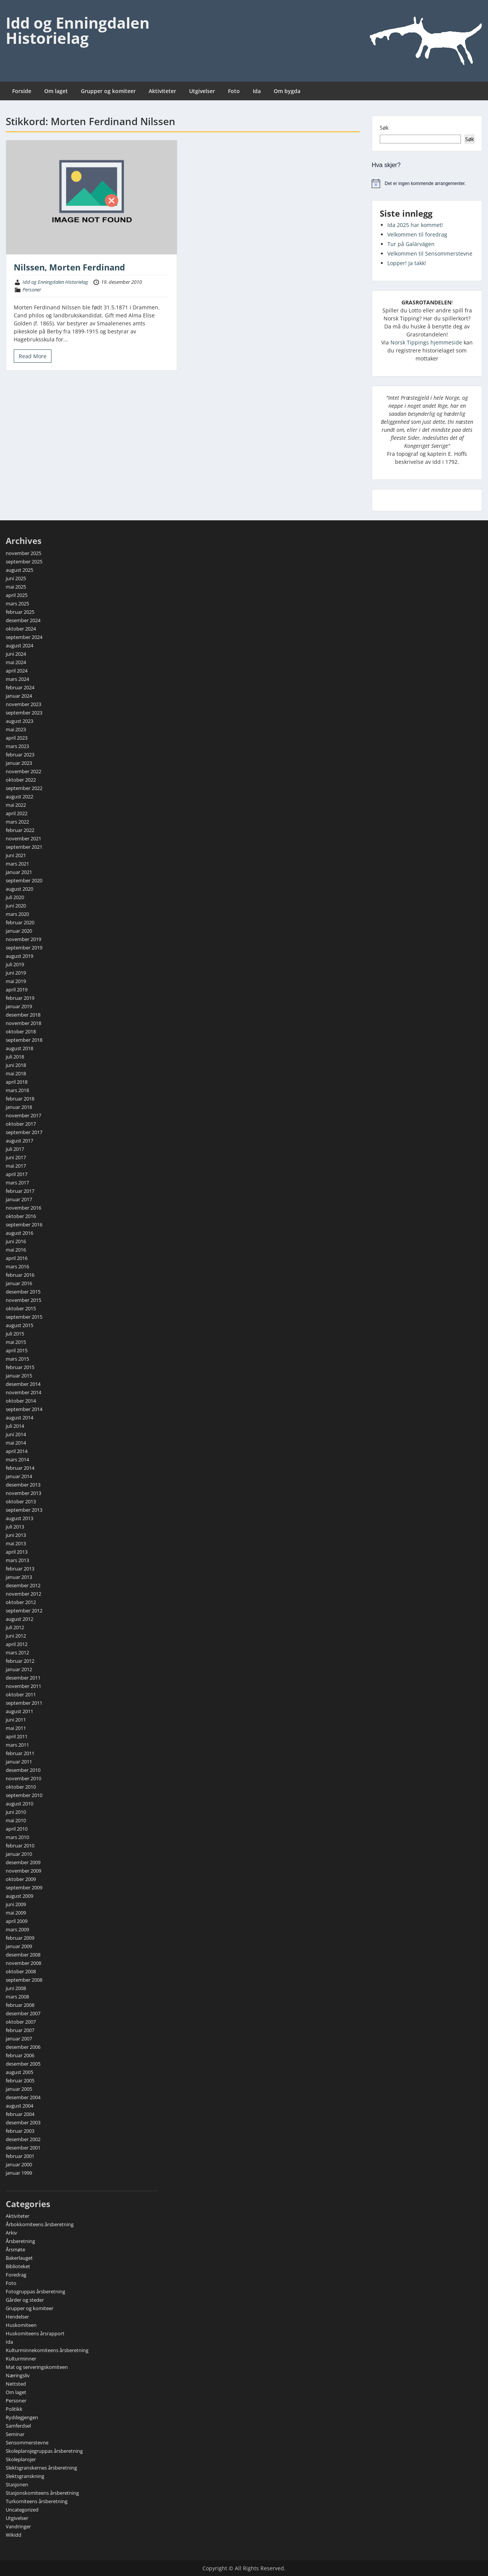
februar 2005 (20, 2080)
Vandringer (18, 2526)
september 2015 (24, 1316)
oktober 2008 (21, 1971)
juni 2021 (16, 855)
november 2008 (23, 1963)
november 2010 (23, 1778)
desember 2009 (23, 1862)
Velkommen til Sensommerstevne (429, 253)
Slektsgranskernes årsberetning (41, 2467)
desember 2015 (23, 1291)
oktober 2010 (21, 1786)
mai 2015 (16, 1342)
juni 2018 (16, 1065)
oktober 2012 (21, 1602)
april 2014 (16, 1451)
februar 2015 (20, 1367)
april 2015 (16, 1350)
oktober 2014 (21, 1400)
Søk (384, 127)
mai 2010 (16, 1820)
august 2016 (19, 1232)
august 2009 (19, 1895)
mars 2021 (17, 863)
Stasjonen (17, 2484)
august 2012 (19, 1618)
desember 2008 (23, 1954)
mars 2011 (17, 1744)
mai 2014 (16, 1442)
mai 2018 (16, 1073)
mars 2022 (17, 821)
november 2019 (23, 939)
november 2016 (23, 1207)
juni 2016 (16, 1241)
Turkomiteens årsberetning (36, 2501)
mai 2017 (16, 1165)
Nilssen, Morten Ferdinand (69, 267)
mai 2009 (16, 1912)
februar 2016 (20, 1274)
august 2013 (19, 1518)
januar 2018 (19, 1107)
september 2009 (24, 1887)
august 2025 (19, 569)
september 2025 (24, 561)
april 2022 (16, 813)
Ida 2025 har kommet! (415, 224)
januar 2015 (19, 1375)
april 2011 (16, 1736)
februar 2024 (20, 687)
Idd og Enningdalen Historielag (77, 30)
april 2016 (16, 1258)
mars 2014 (17, 1459)
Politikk (14, 2408)
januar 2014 (19, 1476)
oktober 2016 (21, 1216)
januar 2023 (19, 762)
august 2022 (19, 796)
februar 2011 (20, 1753)
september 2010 (24, 1795)
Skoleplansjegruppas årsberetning (44, 2450)
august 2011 (19, 1711)
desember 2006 (23, 2046)
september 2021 (24, 846)
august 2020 (19, 888)
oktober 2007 (21, 2021)
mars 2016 (17, 1266)
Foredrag (16, 2274)
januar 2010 (19, 1853)
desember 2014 (23, 1384)
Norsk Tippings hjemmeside (426, 342)
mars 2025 (17, 603)
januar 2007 (19, 2038)
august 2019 (19, 956)
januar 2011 (19, 1761)
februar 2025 (20, 611)
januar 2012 (19, 1669)
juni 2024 (16, 653)
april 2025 (16, 595)
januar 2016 (19, 1283)
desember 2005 (23, 2063)
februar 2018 (20, 1098)
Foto (234, 91)
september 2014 (24, 1409)
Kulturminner (21, 2358)
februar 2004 (20, 2114)
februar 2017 (20, 1190)
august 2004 (19, 2105)
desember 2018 (23, 1014)
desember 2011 (23, 1677)
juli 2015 (15, 1333)
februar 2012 (20, 1660)
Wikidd (13, 2534)
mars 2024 (17, 679)
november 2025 (23, 553)
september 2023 (24, 712)
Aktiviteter (162, 91)
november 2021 (23, 838)
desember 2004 (23, 2097)
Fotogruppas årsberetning (35, 2291)
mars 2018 (17, 1090)
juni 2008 (16, 1988)
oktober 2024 (21, 628)
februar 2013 (20, 1568)
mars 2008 (17, 1996)
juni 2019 (16, 972)
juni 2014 (16, 1434)
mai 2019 (16, 981)
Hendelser (17, 2316)
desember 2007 (23, 2013)
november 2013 (23, 1493)
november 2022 (23, 771)
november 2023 (23, 704)
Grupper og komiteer (108, 91)
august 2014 (19, 1417)
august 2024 (19, 645)
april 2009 (16, 1921)
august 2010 (19, 1803)
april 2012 (16, 1644)
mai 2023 (16, 729)
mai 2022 (16, 804)
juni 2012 (16, 1635)
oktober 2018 (21, 1031)
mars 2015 (17, 1358)
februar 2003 (20, 2130)
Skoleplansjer (21, 2459)
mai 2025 (16, 586)
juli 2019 (15, 964)
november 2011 (23, 1686)
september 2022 (24, 788)
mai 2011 (16, 1728)
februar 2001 (20, 2156)
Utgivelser (202, 91)
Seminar (15, 2434)
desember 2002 (23, 2139)
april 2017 (16, 1174)
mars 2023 (17, 746)
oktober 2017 (21, 1123)
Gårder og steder (25, 2299)
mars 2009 (17, 1929)
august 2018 (19, 1048)
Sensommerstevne (27, 2442)
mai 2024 (16, 662)
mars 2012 (17, 1652)
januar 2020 (19, 930)
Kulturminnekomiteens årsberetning (47, 2350)
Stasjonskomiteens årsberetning (42, 2492)
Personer (31, 289)
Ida (257, 91)
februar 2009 (20, 1937)
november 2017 (23, 1115)
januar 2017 (19, 1199)
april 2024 (16, 670)
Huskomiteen (21, 2325)
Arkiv (11, 2232)
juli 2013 (15, 1526)
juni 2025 (16, 578)
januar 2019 (19, 1006)
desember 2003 (23, 2122)
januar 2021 (19, 872)
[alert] (427, 183)
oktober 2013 (21, 1501)
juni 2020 (16, 905)
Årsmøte (15, 2249)
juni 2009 (16, 1904)
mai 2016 (16, 1249)
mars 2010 (17, 1837)
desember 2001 (23, 2147)
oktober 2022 (21, 779)
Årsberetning (20, 2241)
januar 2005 (19, 2088)
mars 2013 (17, 1560)
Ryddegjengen (22, 2417)
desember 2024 (23, 620)
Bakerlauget (19, 2257)
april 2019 (16, 989)
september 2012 (24, 1610)
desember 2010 (23, 1770)
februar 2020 (20, 922)
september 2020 (24, 880)
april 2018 (16, 1081)
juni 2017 (16, 1157)
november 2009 (23, 1870)
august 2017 (19, 1140)
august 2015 (19, 1325)
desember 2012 (23, 1585)
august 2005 (19, 2072)
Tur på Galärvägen (411, 244)
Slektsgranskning (25, 2476)
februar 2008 (20, 2005)
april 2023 (16, 737)
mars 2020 (17, 914)
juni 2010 (16, 1812)
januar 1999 (19, 2172)
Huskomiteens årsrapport (35, 2333)
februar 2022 (20, 830)
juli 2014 (15, 1425)
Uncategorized (22, 2509)
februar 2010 (20, 1845)
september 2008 (24, 1979)
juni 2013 (16, 1535)
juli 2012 (15, 1627)
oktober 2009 (21, 1879)
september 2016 (24, 1224)
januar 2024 (19, 695)
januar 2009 (19, 1946)
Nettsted (16, 2383)
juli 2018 (15, 1056)
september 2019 (24, 947)
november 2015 (23, 1300)
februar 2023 (20, 754)
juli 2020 (15, 897)
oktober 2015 (21, 1308)
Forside (21, 91)
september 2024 (24, 637)
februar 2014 (20, 1467)
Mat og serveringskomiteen (37, 2367)
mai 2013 (16, 1543)
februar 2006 (20, 2055)
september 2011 (24, 1702)
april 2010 (16, 1828)
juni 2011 (16, 1719)
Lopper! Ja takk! (406, 263)
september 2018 (24, 1039)
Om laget (56, 91)
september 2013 (24, 1509)
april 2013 (16, 1551)
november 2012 (23, 1593)
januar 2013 (19, 1577)
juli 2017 (15, 1149)
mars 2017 (17, 1182)
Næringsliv (18, 2375)
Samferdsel (18, 2425)
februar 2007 (20, 2030)
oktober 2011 (21, 1694)
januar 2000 (19, 2164)
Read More (33, 356)
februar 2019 (20, 997)
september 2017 (24, 1132)
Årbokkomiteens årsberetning (40, 2224)
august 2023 (19, 721)
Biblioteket (18, 2266)
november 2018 (23, 1023)
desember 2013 (23, 1484)
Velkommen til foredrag (417, 234)
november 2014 (23, 1392)
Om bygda (287, 91)
